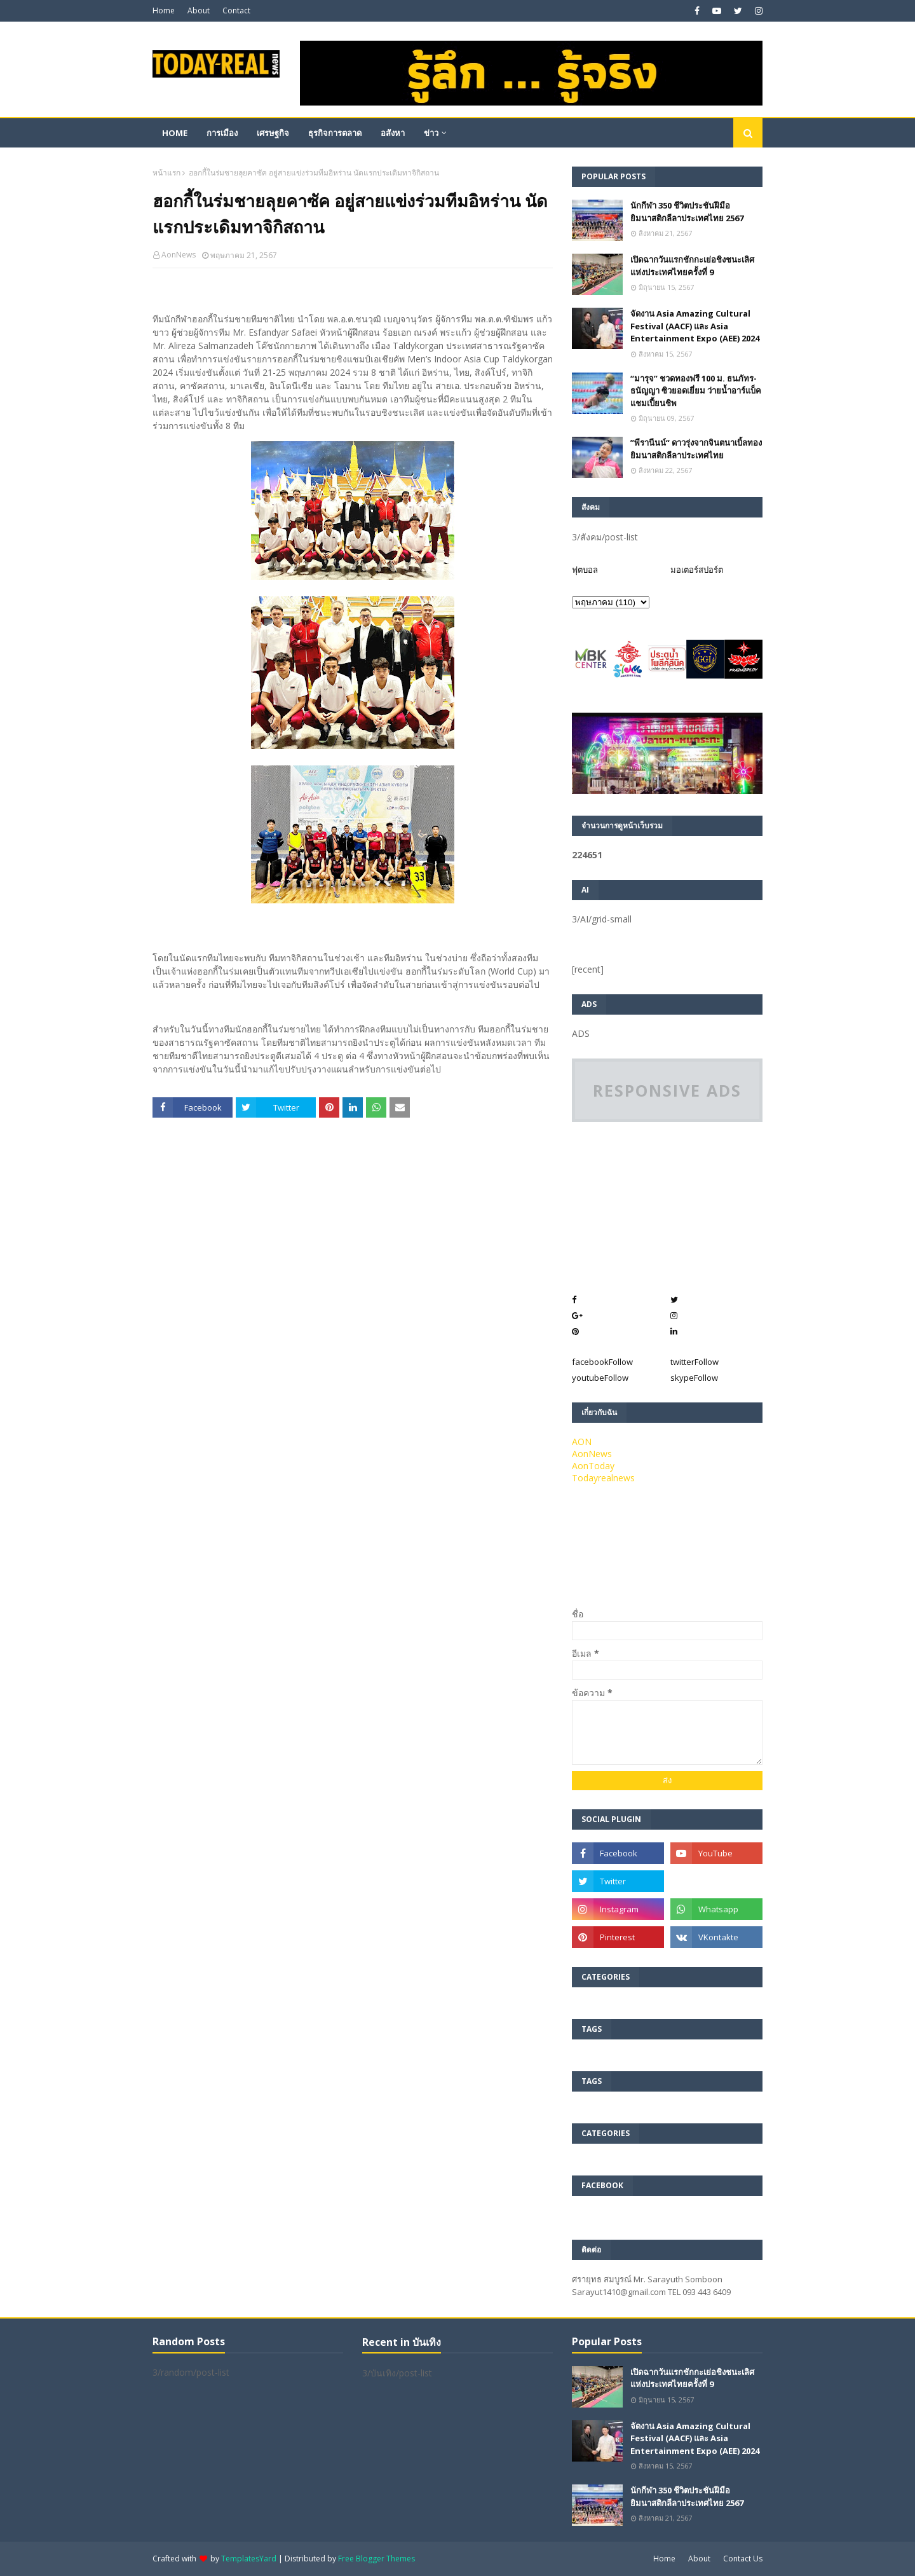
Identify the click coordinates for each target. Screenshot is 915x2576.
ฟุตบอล (585, 569)
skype (694, 1377)
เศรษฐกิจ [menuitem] (273, 133)
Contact (236, 10)
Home (163, 10)
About (198, 10)
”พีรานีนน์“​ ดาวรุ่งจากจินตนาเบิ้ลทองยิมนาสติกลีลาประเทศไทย (696, 449)
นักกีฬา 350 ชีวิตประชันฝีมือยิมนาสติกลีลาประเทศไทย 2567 (686, 212)
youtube (600, 1377)
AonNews (178, 254)
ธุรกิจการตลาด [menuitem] (335, 133)
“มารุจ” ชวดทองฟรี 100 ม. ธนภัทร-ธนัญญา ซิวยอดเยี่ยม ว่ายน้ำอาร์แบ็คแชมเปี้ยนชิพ (695, 391)
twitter (694, 1361)
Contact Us (742, 2558)
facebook (602, 1361)
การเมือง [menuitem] (222, 133)
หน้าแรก (166, 172)
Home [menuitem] (174, 133)
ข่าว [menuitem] (431, 133)
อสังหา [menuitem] (393, 133)
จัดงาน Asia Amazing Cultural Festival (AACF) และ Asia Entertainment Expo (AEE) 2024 (694, 326)
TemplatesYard (248, 2558)
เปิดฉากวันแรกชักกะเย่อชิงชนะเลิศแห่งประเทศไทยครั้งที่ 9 (692, 266)
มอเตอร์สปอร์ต (696, 569)
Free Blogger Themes (376, 2558)
